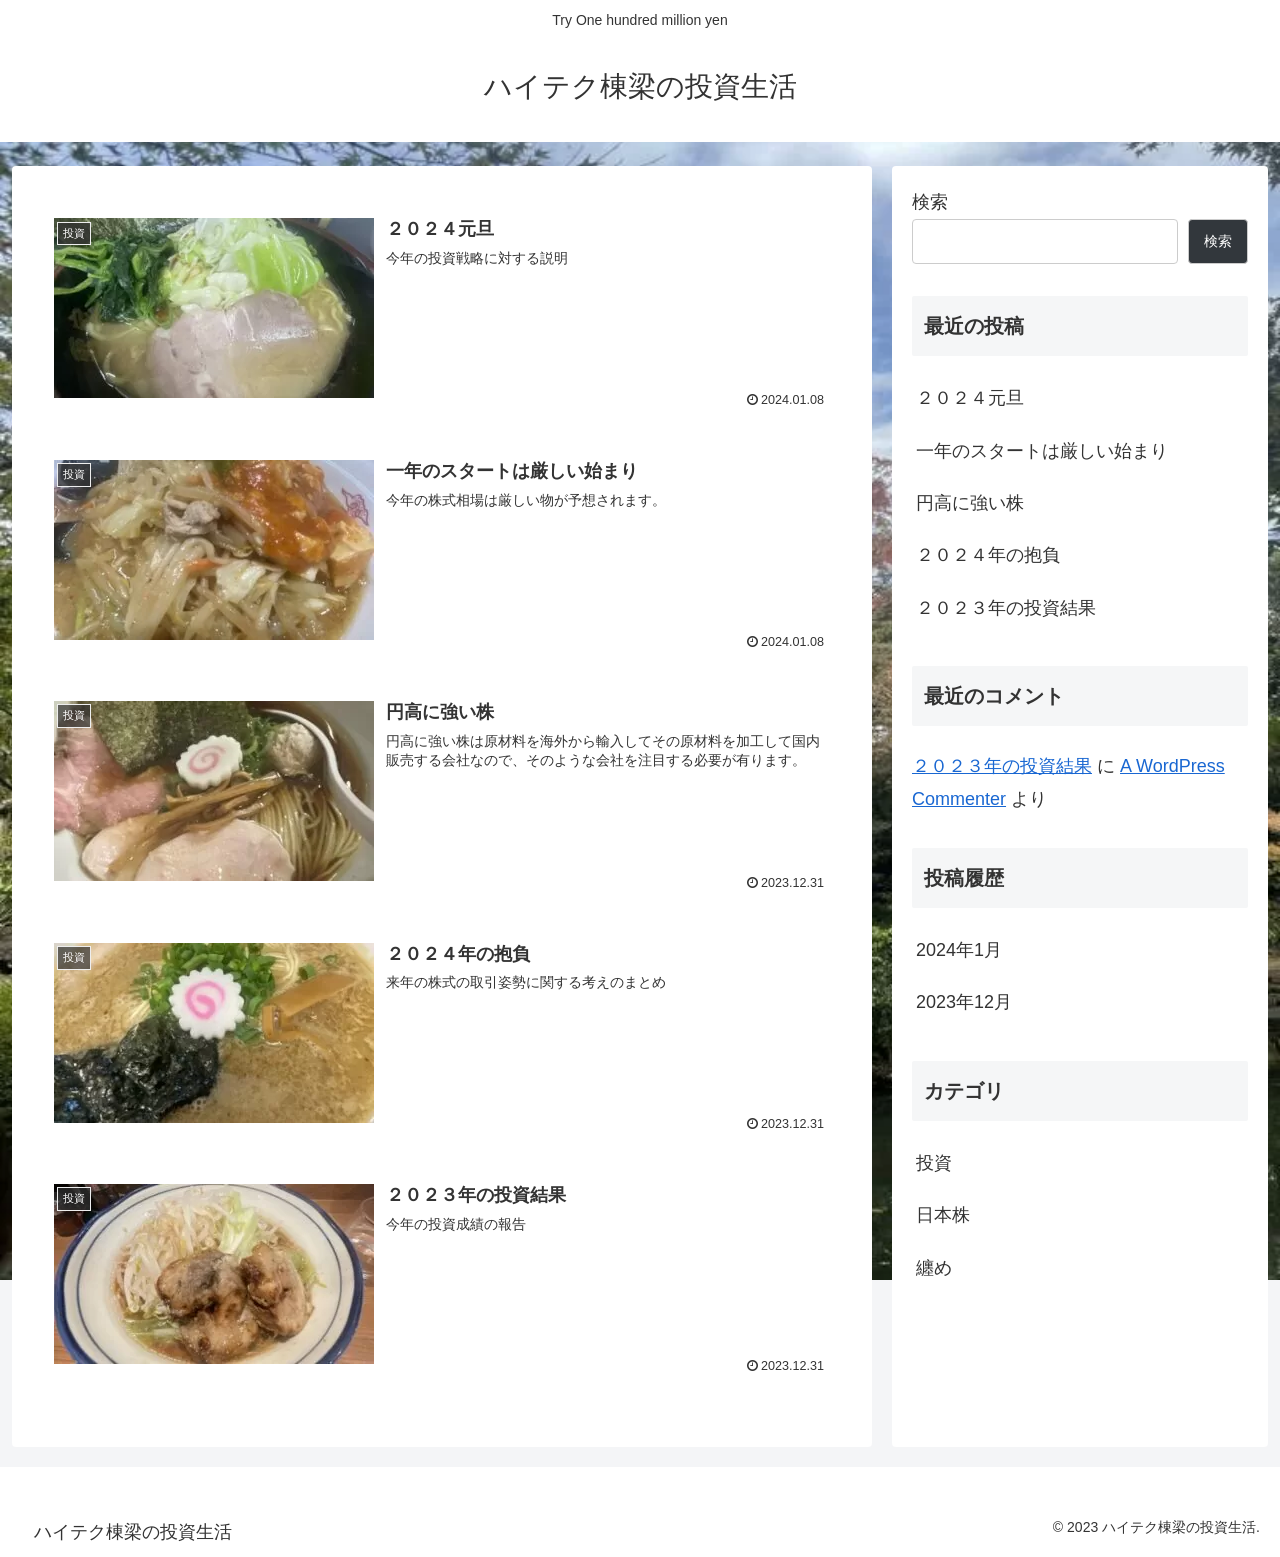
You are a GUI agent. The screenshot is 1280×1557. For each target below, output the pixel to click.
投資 (934, 1163)
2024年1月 (959, 950)
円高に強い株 (970, 503)
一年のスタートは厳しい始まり (1042, 451)
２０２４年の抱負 (988, 555)
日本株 (943, 1215)
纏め (934, 1268)
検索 (930, 202)
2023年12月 (964, 1002)
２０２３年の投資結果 (1006, 608)
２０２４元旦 (970, 398)
